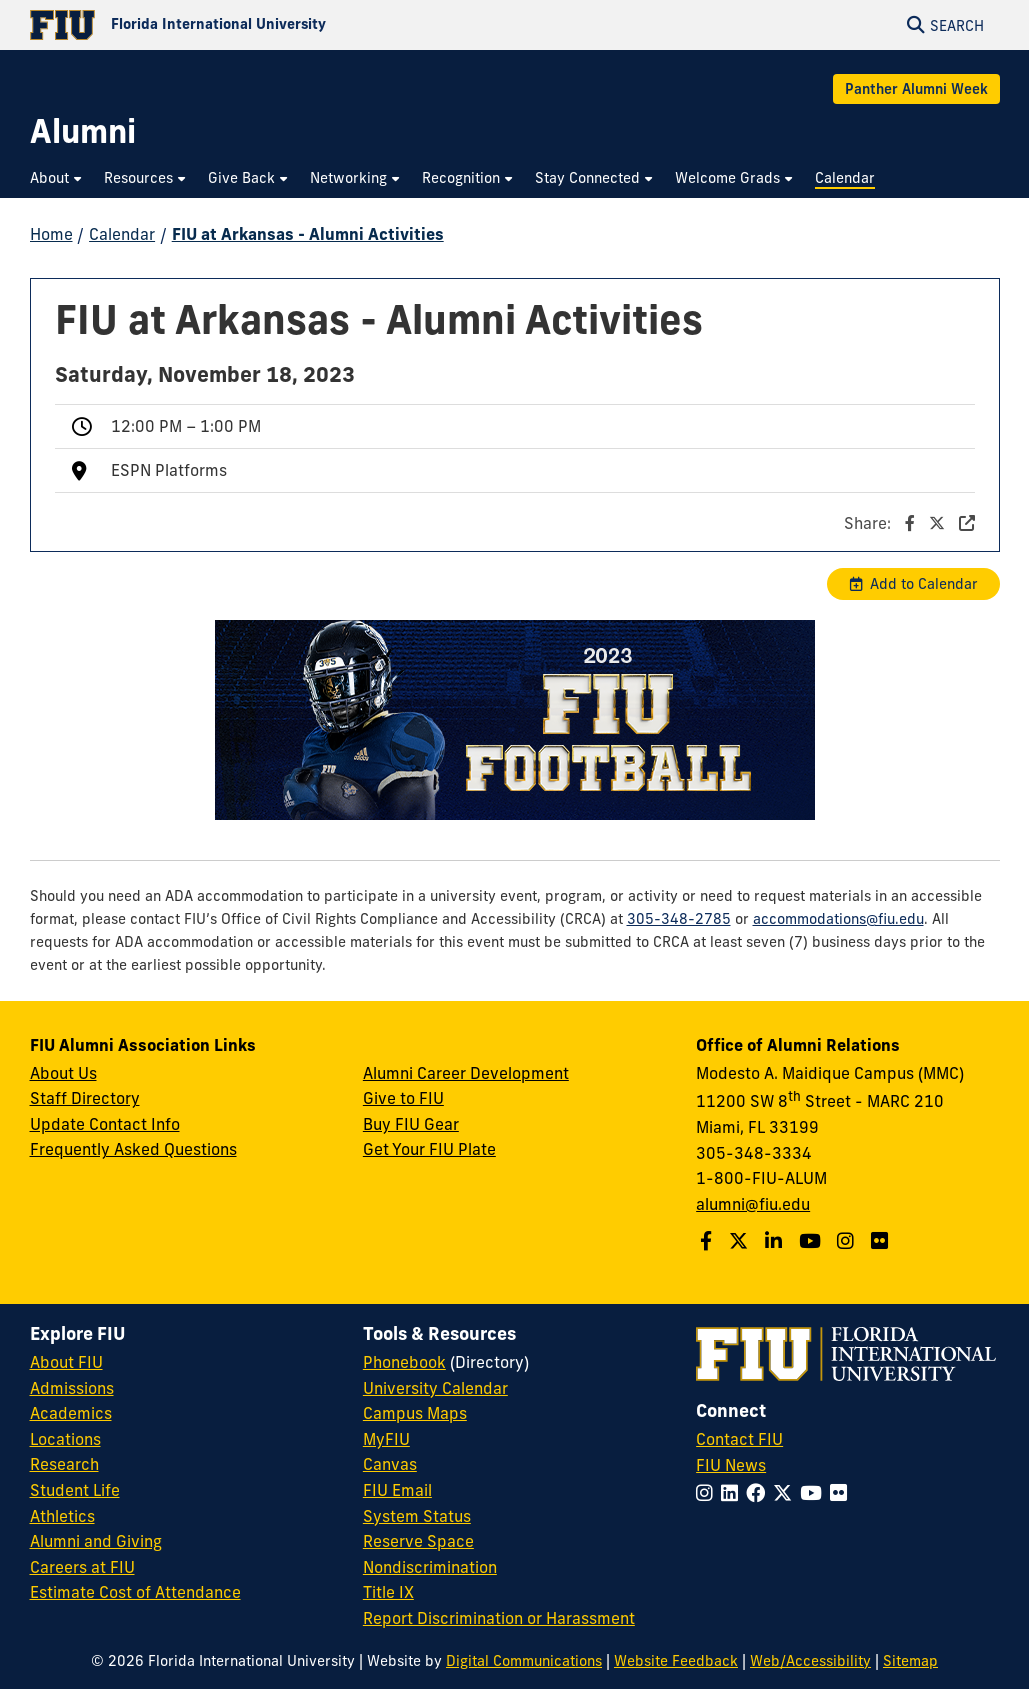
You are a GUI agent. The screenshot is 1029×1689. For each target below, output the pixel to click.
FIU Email (397, 1490)
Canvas (390, 1464)
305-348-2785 (679, 919)
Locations (65, 1439)
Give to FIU (403, 1098)
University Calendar (435, 1388)
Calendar (122, 234)
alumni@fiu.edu (753, 1204)
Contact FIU (739, 1439)
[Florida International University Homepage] (272, 25)
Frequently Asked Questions (133, 1149)
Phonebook (404, 1362)
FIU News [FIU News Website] (731, 1465)
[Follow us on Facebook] (708, 1241)
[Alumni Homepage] (83, 131)
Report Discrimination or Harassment (499, 1618)
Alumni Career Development (466, 1073)
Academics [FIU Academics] (71, 1413)
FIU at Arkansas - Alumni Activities (308, 234)
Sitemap (910, 1661)
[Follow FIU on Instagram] (708, 1493)
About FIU (66, 1362)
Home (51, 234)
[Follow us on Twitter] (741, 1241)
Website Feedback (676, 1661)
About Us (63, 1073)
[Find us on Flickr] (882, 1241)
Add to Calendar (924, 584)
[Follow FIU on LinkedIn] (733, 1493)
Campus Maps (415, 1413)
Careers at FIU (82, 1567)
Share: (909, 523)
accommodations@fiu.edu (838, 919)
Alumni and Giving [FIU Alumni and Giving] (96, 1541)
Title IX (388, 1592)
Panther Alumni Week (916, 89)
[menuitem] (57, 178)
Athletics (62, 1516)
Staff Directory (85, 1098)
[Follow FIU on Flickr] (842, 1493)
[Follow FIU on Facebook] (759, 1493)
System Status (417, 1516)
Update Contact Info (105, 1124)
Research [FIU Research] (64, 1464)
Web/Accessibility (810, 1661)
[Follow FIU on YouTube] (815, 1493)
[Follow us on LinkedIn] (776, 1241)
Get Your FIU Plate (429, 1149)
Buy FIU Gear (411, 1124)
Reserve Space (418, 1541)
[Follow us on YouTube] (812, 1241)
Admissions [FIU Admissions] (72, 1388)
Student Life (75, 1490)
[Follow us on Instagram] (848, 1241)
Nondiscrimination (430, 1567)
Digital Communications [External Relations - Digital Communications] (524, 1661)
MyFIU (386, 1439)
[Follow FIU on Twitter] (786, 1493)
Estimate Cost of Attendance (135, 1592)
